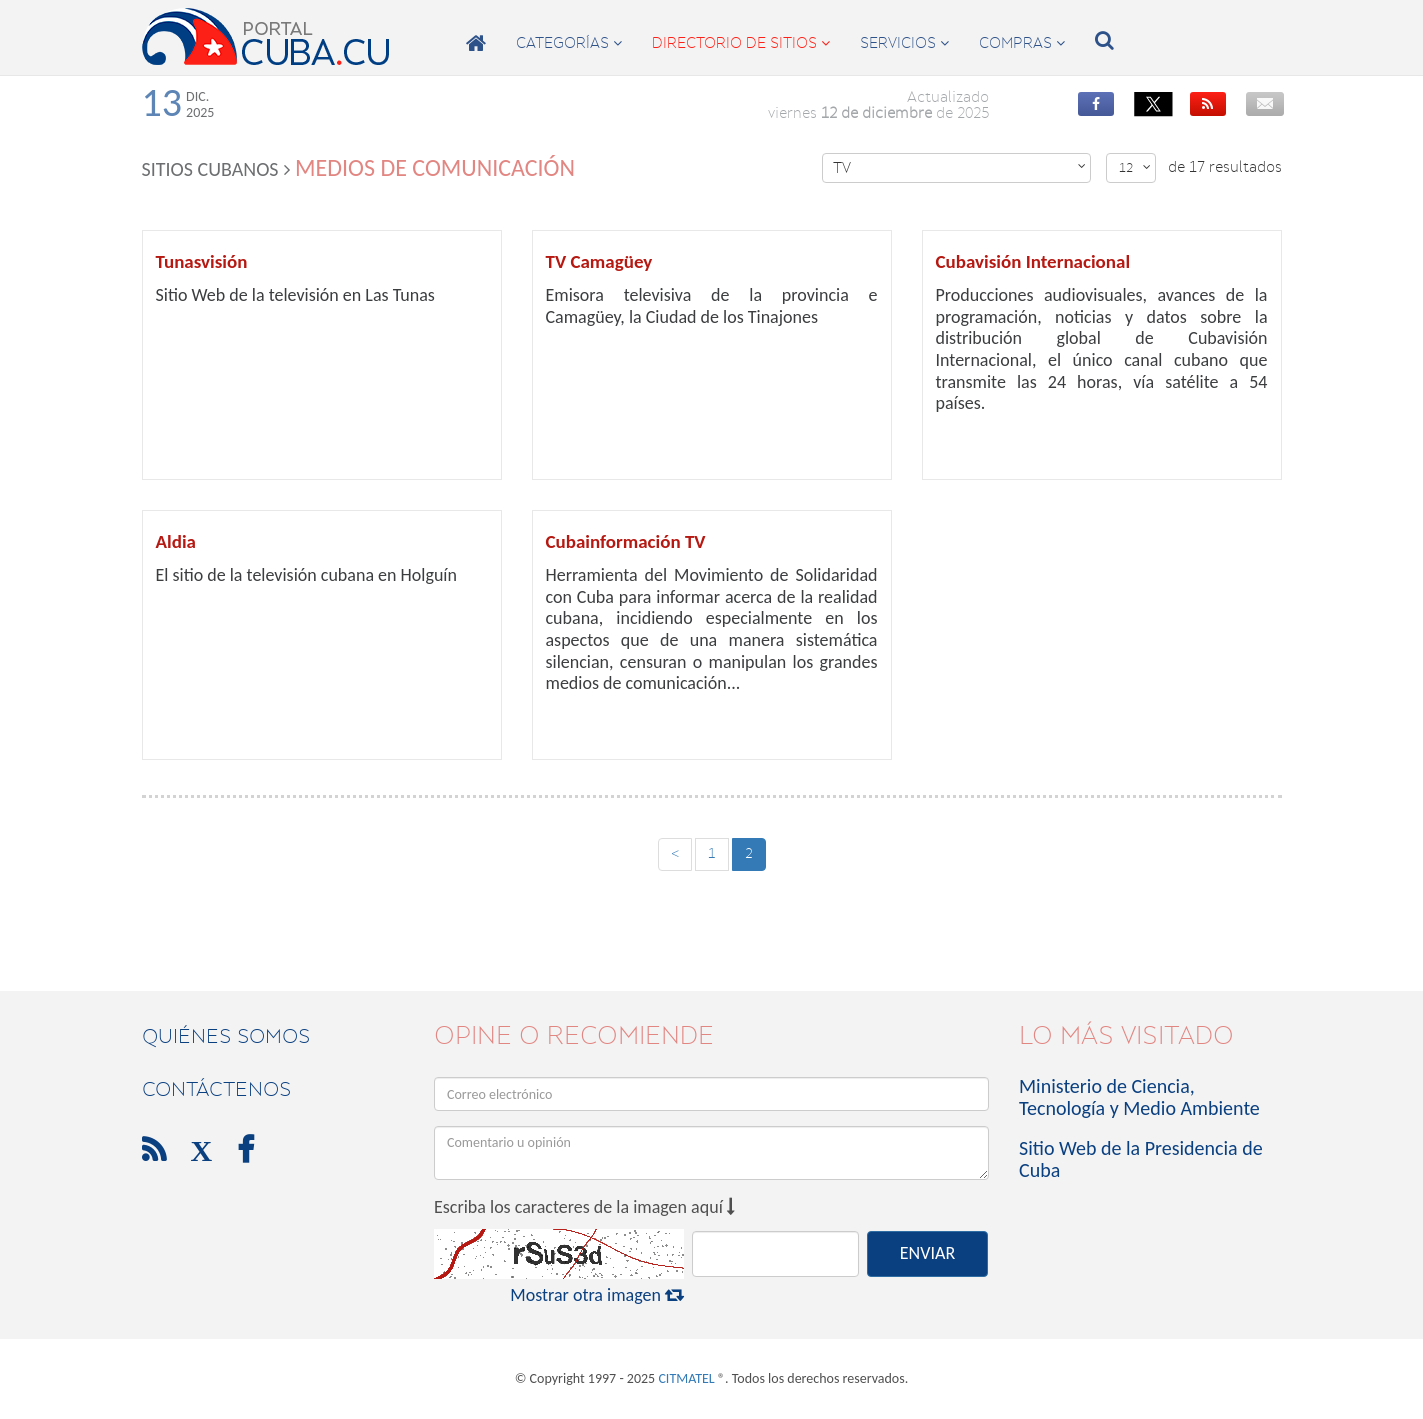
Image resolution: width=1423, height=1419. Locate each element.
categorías (569, 43)
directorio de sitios (741, 43)
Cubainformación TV (626, 541)
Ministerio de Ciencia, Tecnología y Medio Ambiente (1139, 1097)
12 (1135, 167)
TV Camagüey (599, 261)
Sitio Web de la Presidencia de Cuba (1141, 1159)
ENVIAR (927, 1253)
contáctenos (216, 1089)
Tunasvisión (202, 261)
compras (1022, 43)
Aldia (176, 541)
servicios (904, 43)
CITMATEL (686, 1378)
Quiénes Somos (226, 1036)
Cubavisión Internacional (1033, 261)
